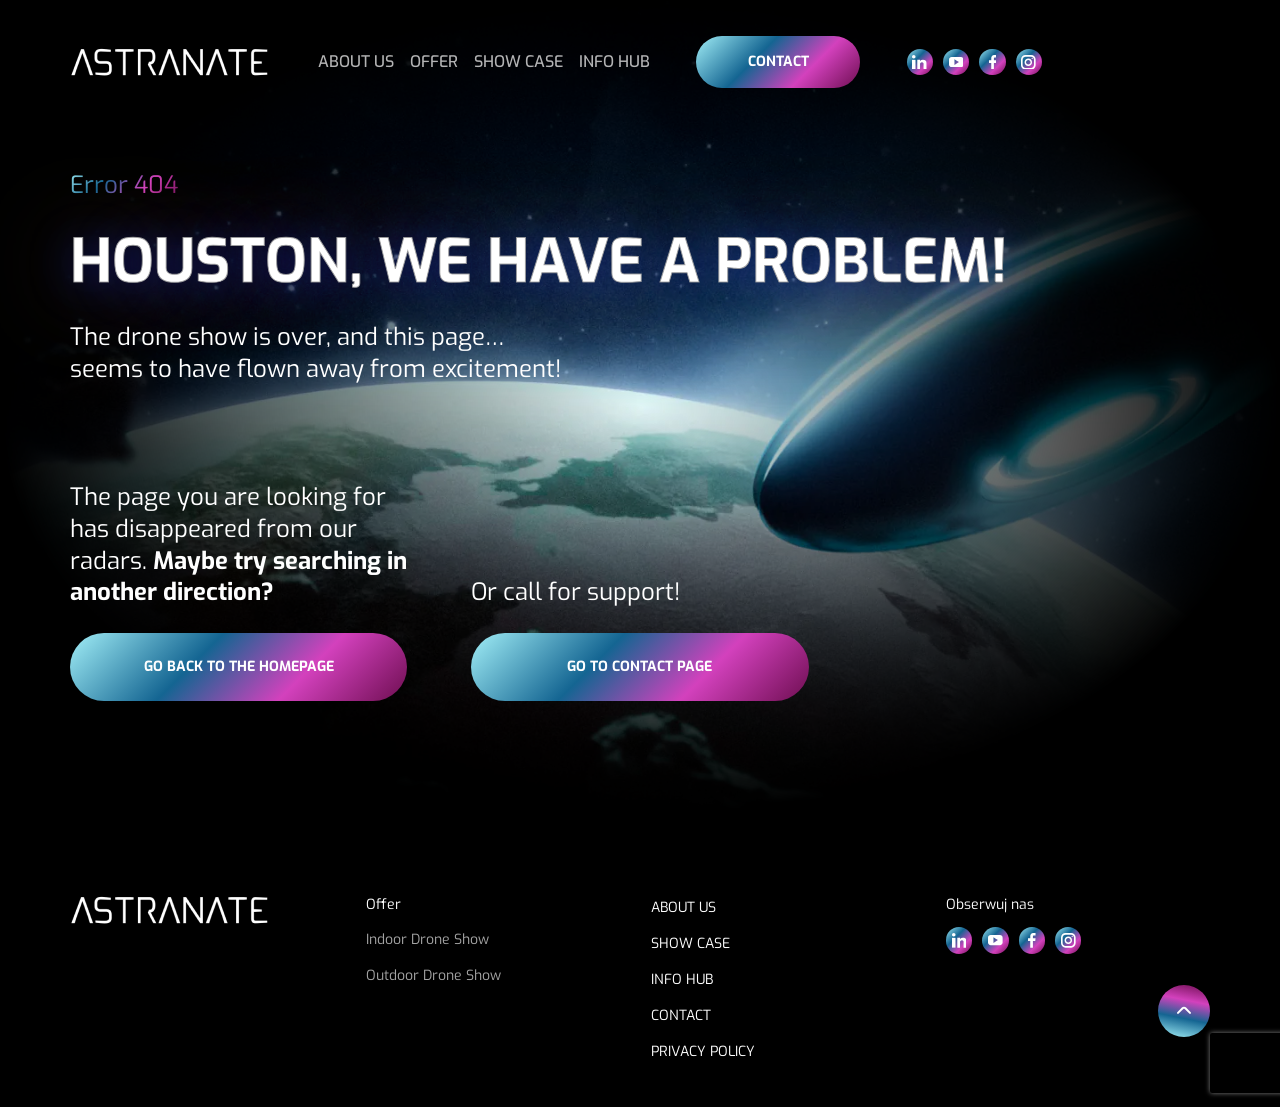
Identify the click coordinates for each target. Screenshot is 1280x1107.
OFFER (434, 61)
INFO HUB (614, 61)
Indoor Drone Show (427, 939)
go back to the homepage (239, 666)
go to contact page (639, 666)
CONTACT (681, 1015)
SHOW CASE (518, 61)
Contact (778, 61)
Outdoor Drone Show (433, 975)
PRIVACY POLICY (703, 1051)
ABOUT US (356, 61)
